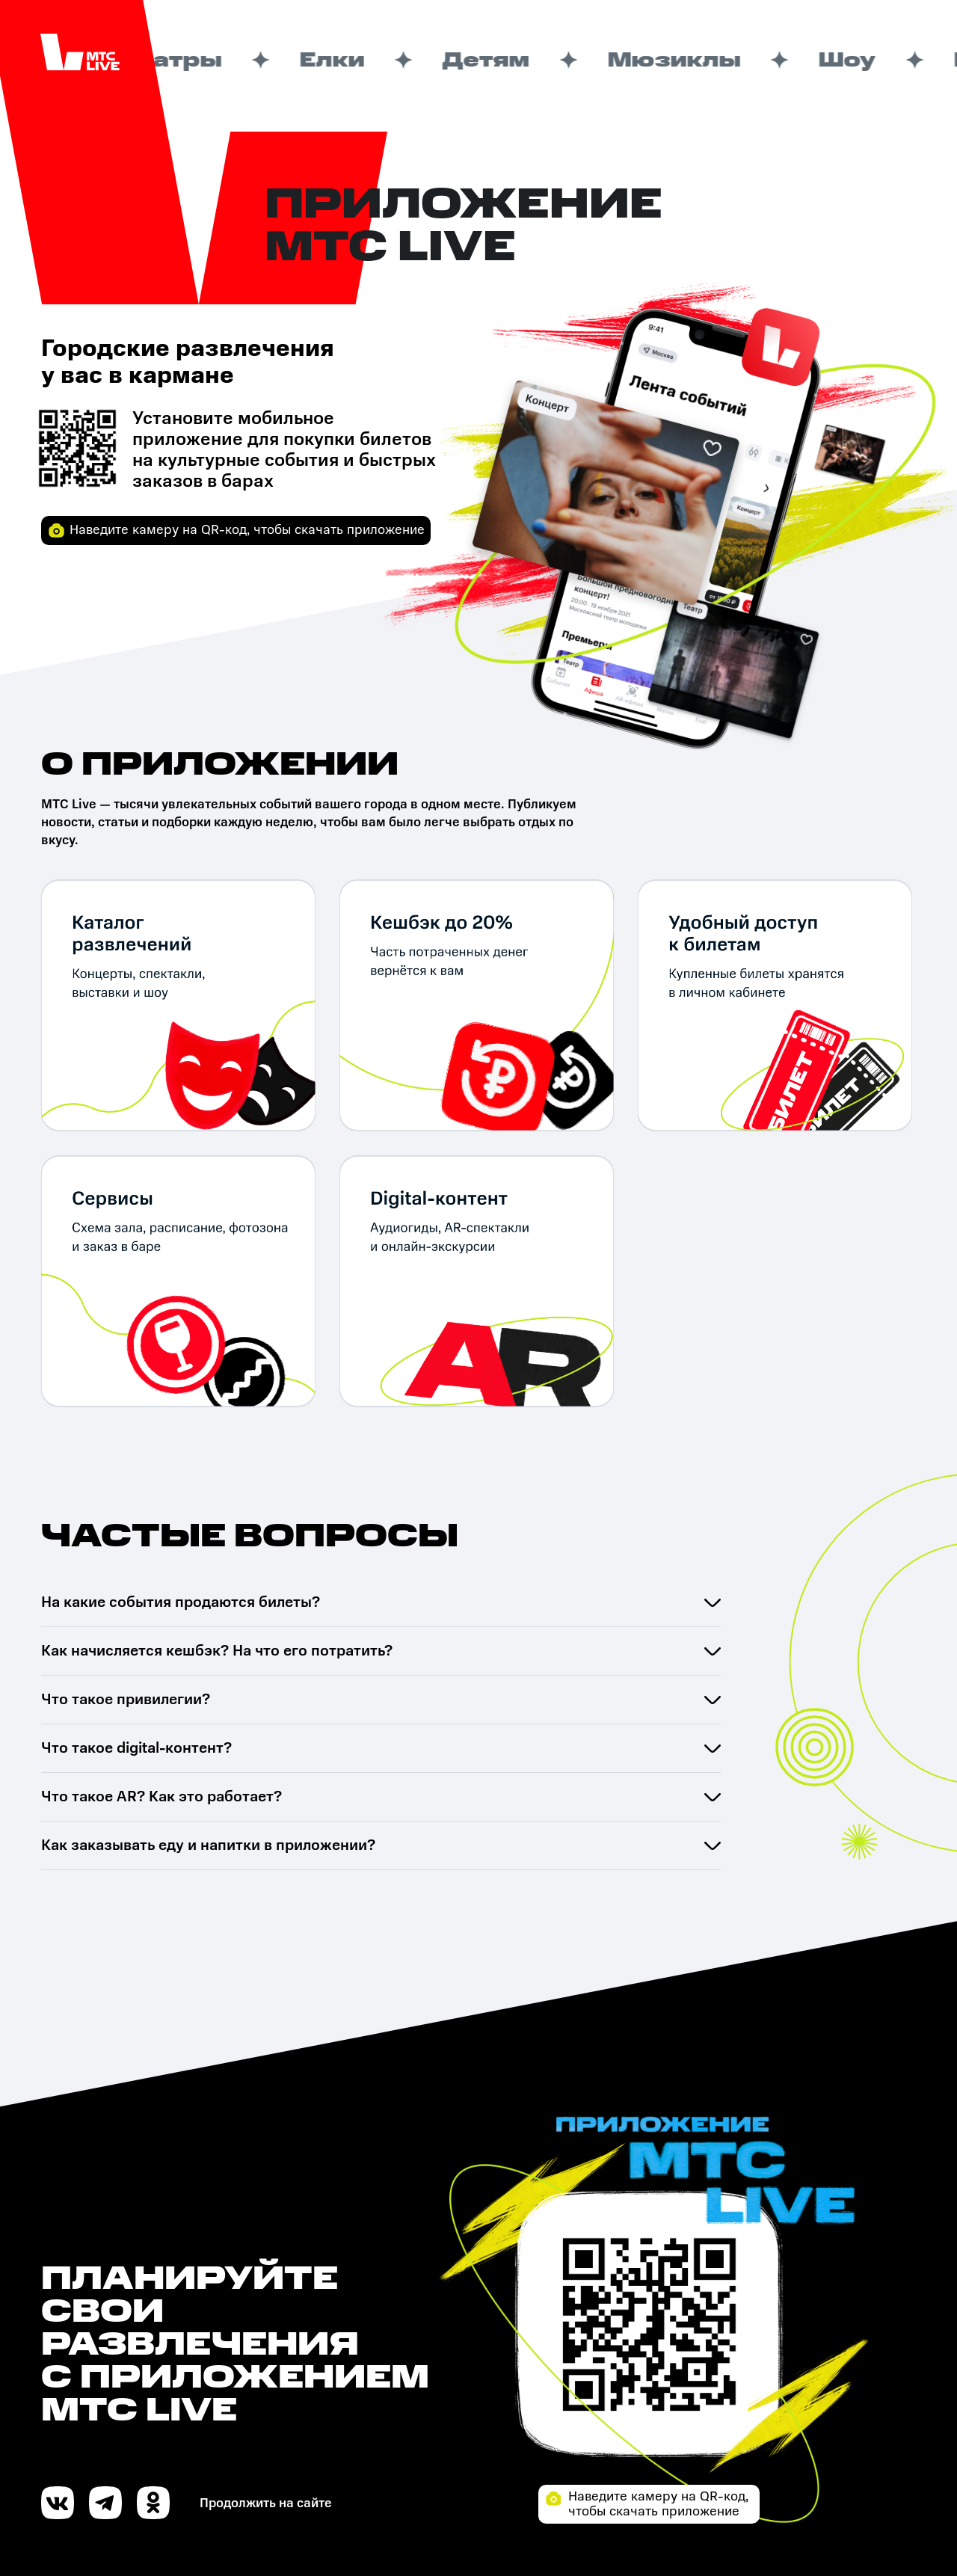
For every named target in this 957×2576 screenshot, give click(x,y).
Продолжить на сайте (266, 2503)
